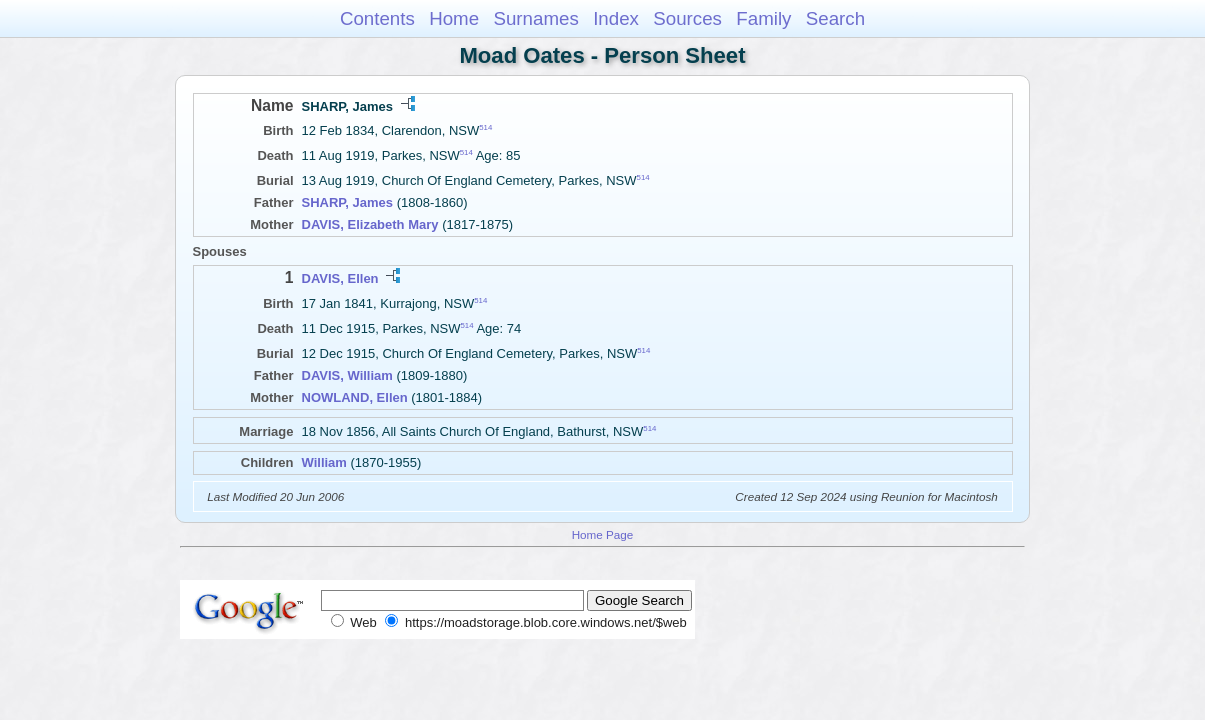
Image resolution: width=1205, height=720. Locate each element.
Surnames (535, 18)
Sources (687, 18)
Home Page (603, 534)
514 (485, 127)
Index (616, 18)
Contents (377, 18)
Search (835, 18)
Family (763, 18)
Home (454, 18)
